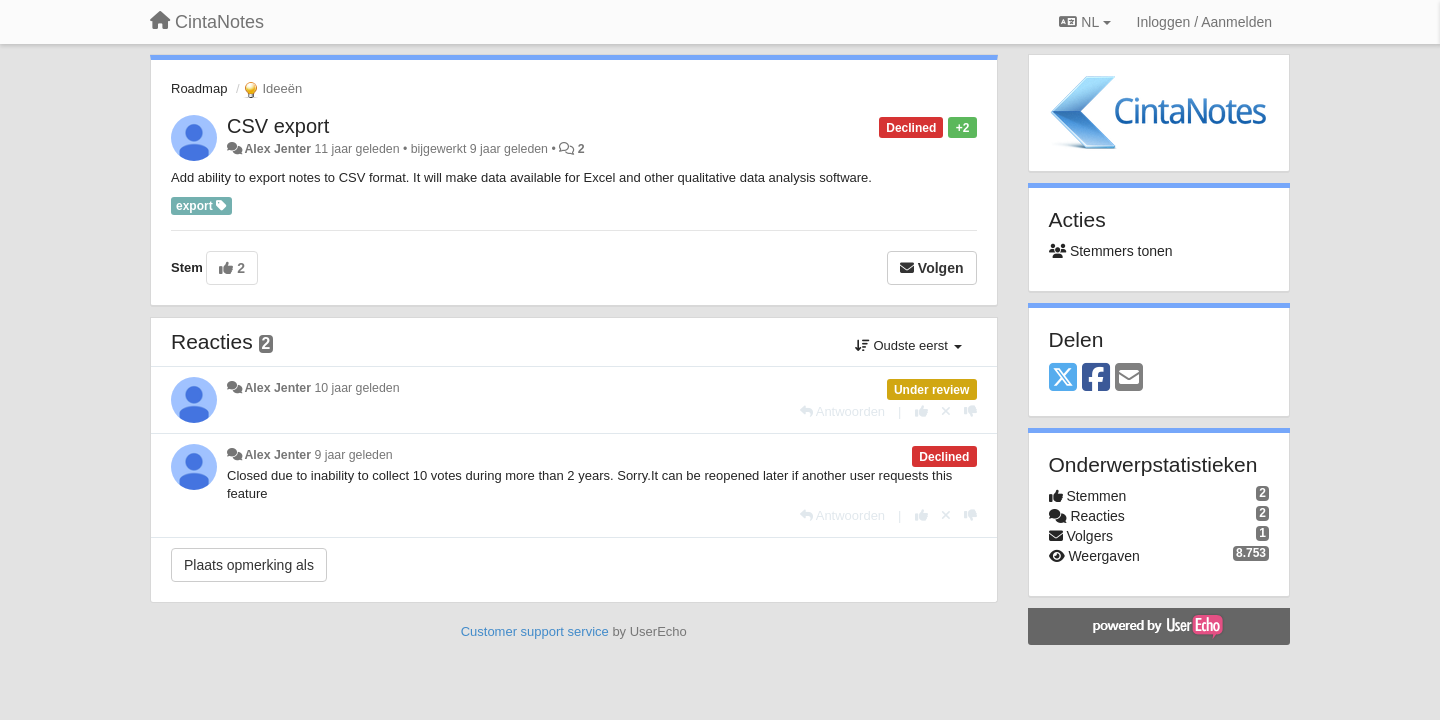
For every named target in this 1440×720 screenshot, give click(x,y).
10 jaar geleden (356, 388)
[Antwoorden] (842, 411)
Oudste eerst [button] (908, 345)
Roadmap (199, 88)
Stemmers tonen (1111, 251)
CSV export (278, 126)
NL (1084, 22)
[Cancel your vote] (946, 411)
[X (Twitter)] (1063, 378)
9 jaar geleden (353, 455)
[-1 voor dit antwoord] (970, 411)
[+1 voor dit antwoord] (921, 411)
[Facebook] (1096, 378)
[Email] (1129, 378)
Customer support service (535, 631)
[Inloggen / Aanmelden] (1204, 22)
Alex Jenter (277, 149)
